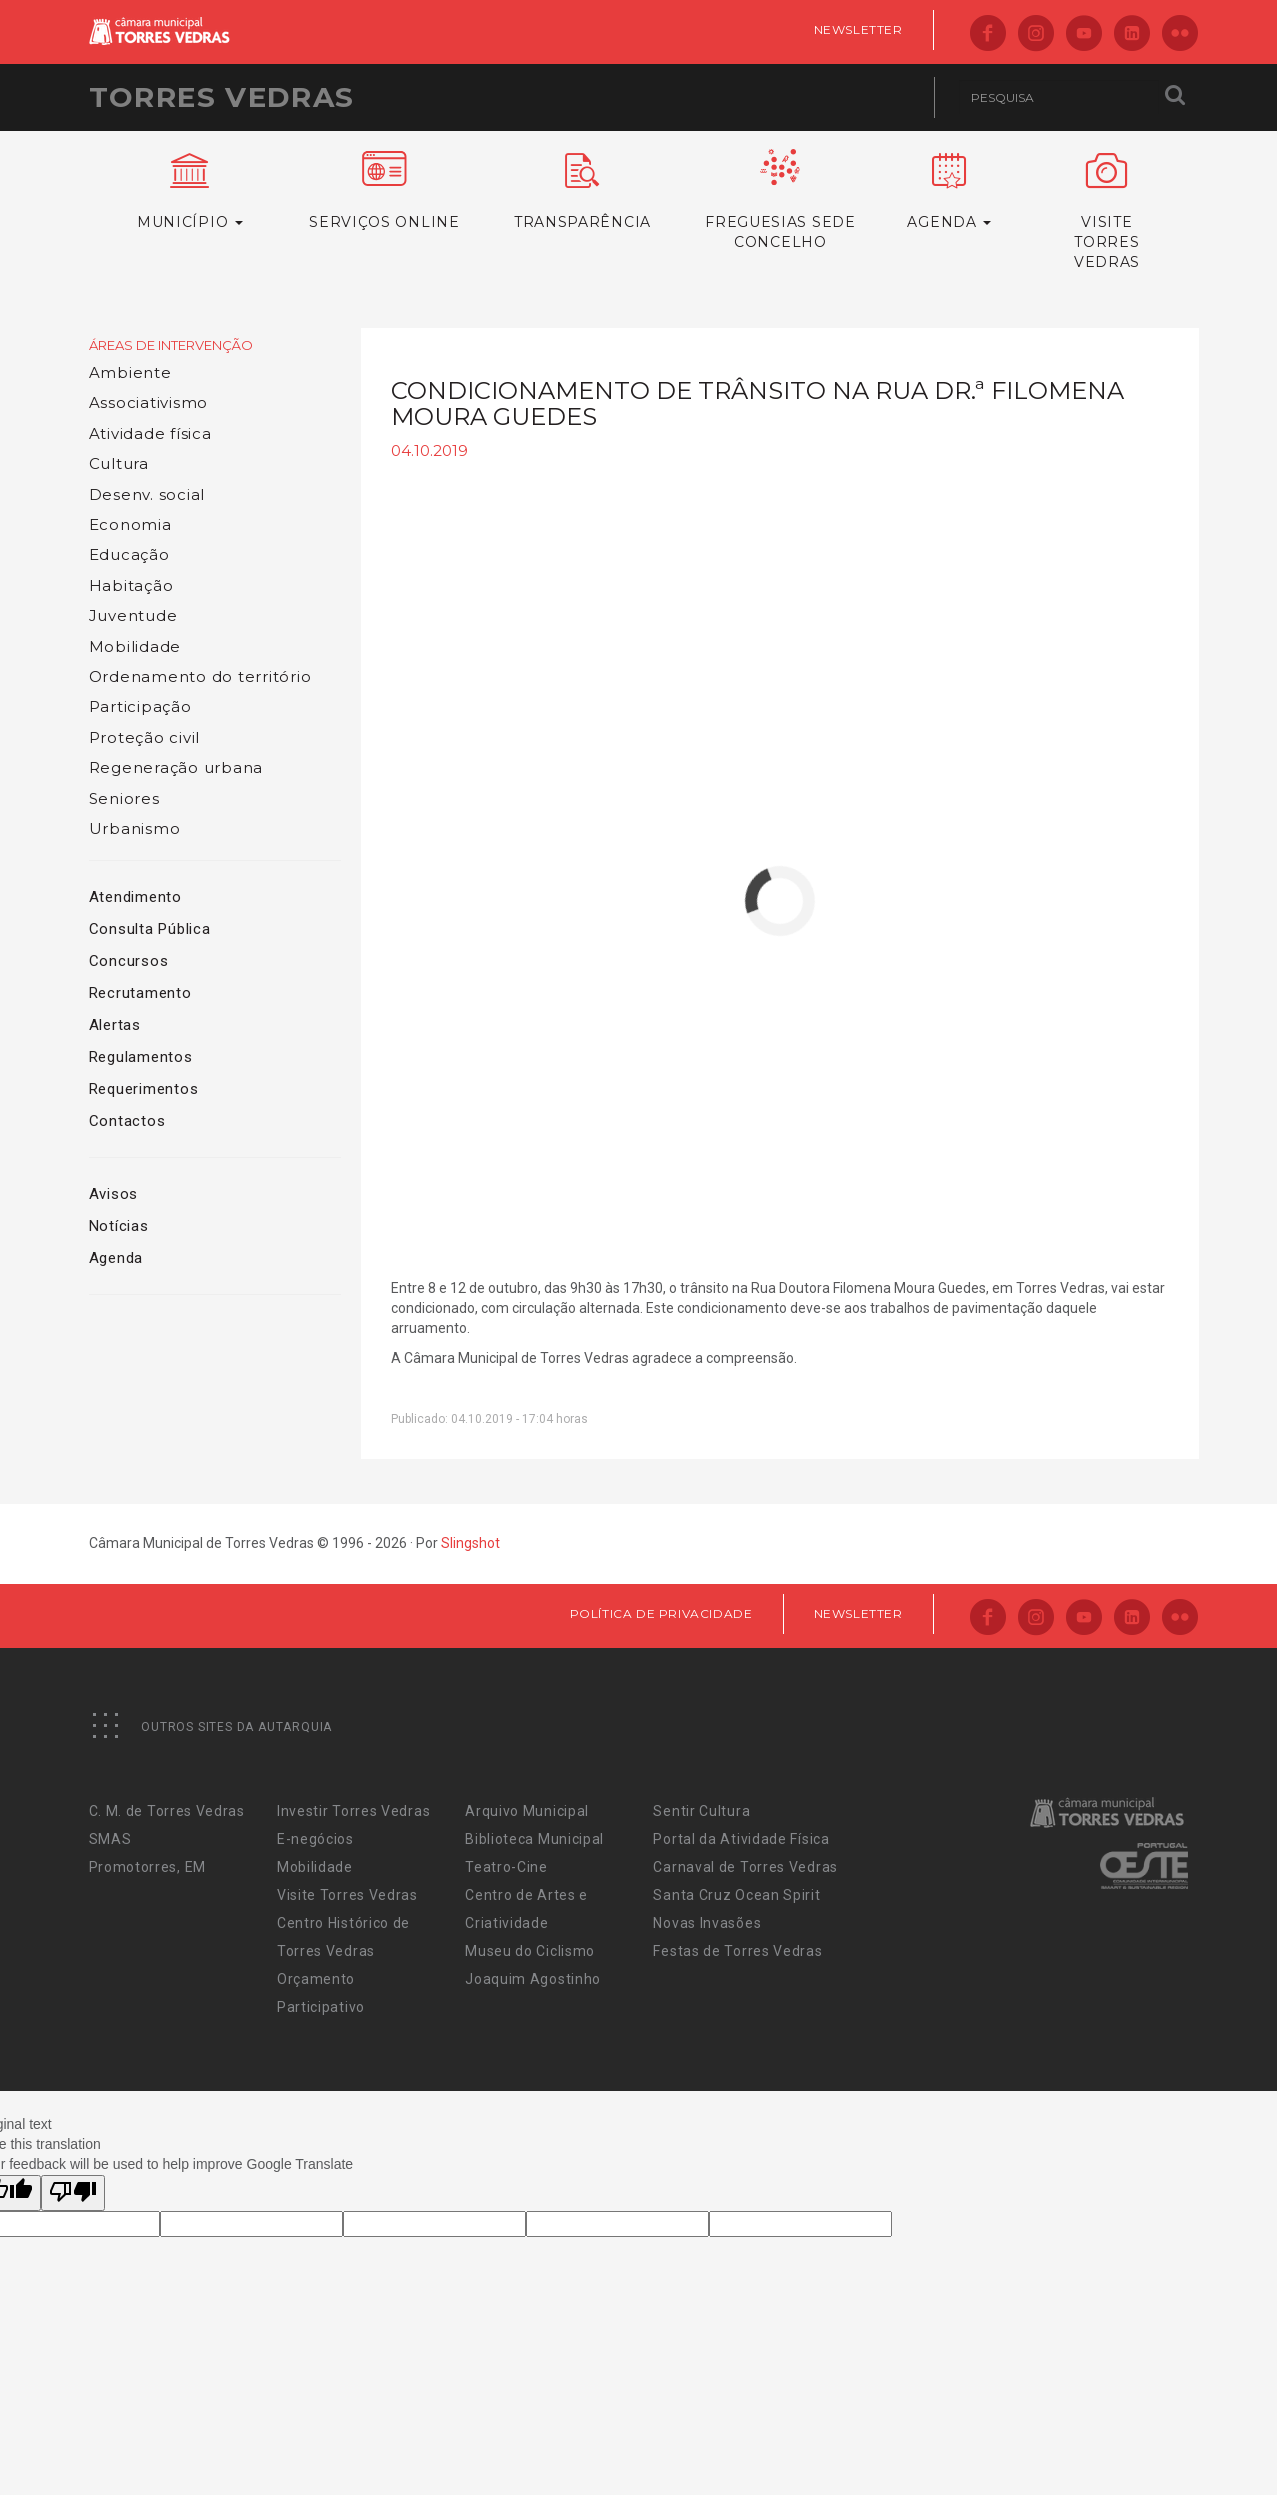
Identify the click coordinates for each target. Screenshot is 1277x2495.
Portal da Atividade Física (741, 1839)
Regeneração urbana (176, 767)
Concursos (129, 961)
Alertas (115, 1025)
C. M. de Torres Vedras (167, 1811)
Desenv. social (147, 494)
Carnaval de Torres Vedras (745, 1867)
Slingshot (470, 1543)
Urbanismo (135, 828)
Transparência (582, 192)
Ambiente (130, 372)
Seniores (124, 798)
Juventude (133, 615)
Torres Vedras (222, 97)
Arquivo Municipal (527, 1811)
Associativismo (149, 402)
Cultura (119, 463)
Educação (129, 554)
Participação (140, 706)
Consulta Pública (150, 929)
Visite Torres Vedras (347, 1895)
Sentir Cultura (701, 1811)
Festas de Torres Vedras (737, 1951)
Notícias (119, 1226)
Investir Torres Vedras (353, 1811)
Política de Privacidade (661, 1613)
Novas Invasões (707, 1923)
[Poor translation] (73, 2193)
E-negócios (315, 1839)
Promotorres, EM (148, 1867)
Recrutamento (140, 993)
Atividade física (150, 433)
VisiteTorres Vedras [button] (1107, 212)
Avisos (114, 1194)
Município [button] (190, 192)
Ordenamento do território (200, 676)
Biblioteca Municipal (534, 1839)
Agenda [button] (949, 192)
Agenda (116, 1258)
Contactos (127, 1121)
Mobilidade (135, 646)
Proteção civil (145, 737)
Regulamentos (141, 1057)
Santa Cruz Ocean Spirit (736, 1895)
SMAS (110, 1839)
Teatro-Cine (506, 1867)
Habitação (131, 585)
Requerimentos (144, 1089)
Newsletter (858, 29)
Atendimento (135, 897)
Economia (130, 524)
